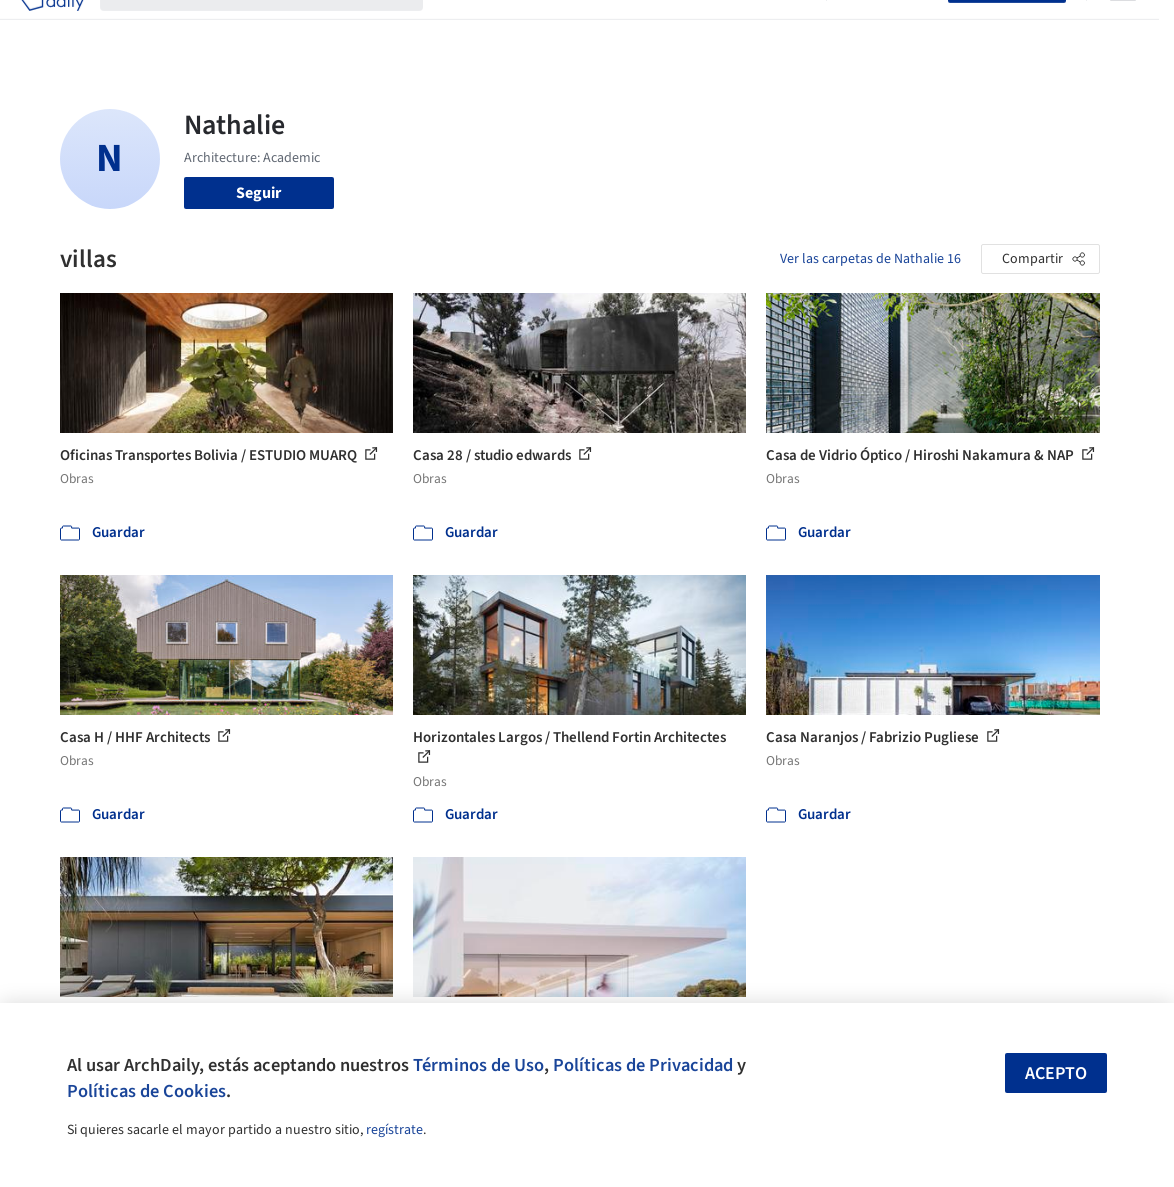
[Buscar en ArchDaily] (277, 28)
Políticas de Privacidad (643, 1065)
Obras (459, 28)
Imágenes (525, 28)
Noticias (724, 28)
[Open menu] (1123, 28)
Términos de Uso (478, 1065)
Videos (787, 28)
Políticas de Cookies (146, 1091)
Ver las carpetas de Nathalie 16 (870, 259)
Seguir (258, 193)
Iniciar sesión (891, 28)
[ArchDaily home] (52, 28)
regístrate (394, 1130)
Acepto (1056, 1073)
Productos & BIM (627, 28)
